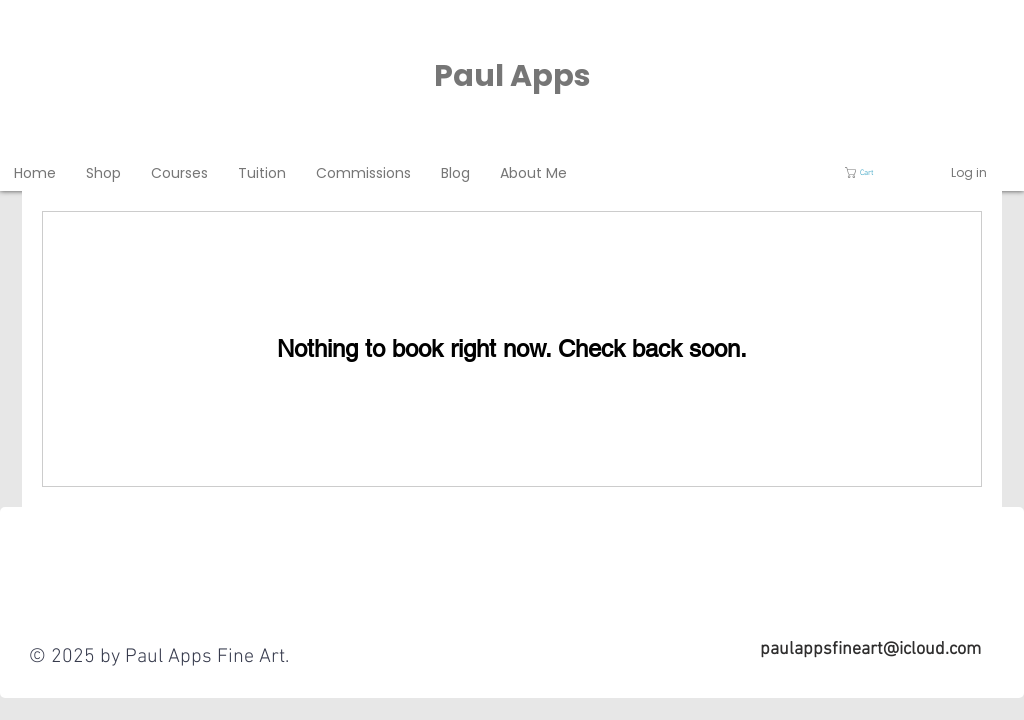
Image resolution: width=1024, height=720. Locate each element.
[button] (869, 172)
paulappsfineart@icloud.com (870, 649)
